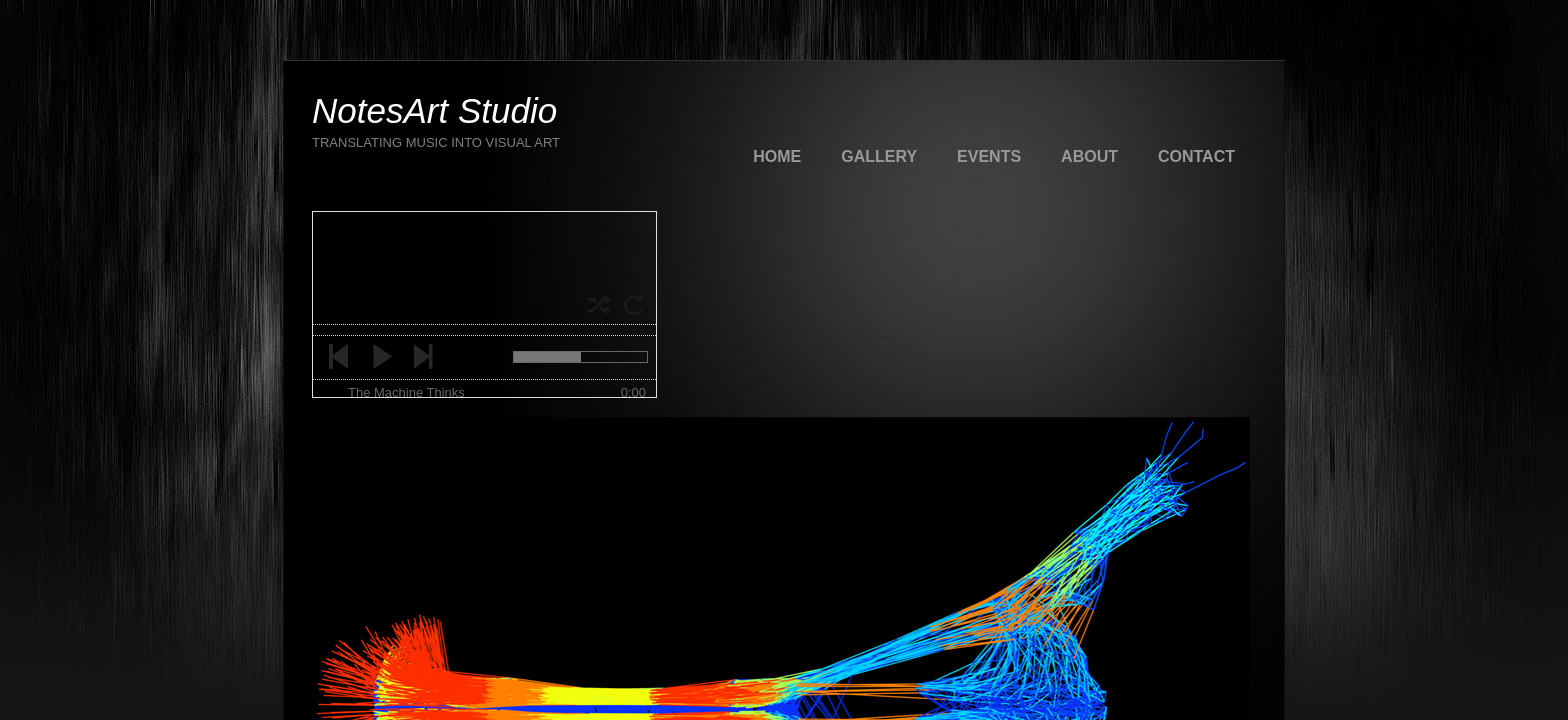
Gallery (879, 156)
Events (989, 156)
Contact (1196, 156)
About (1089, 156)
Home (777, 156)
